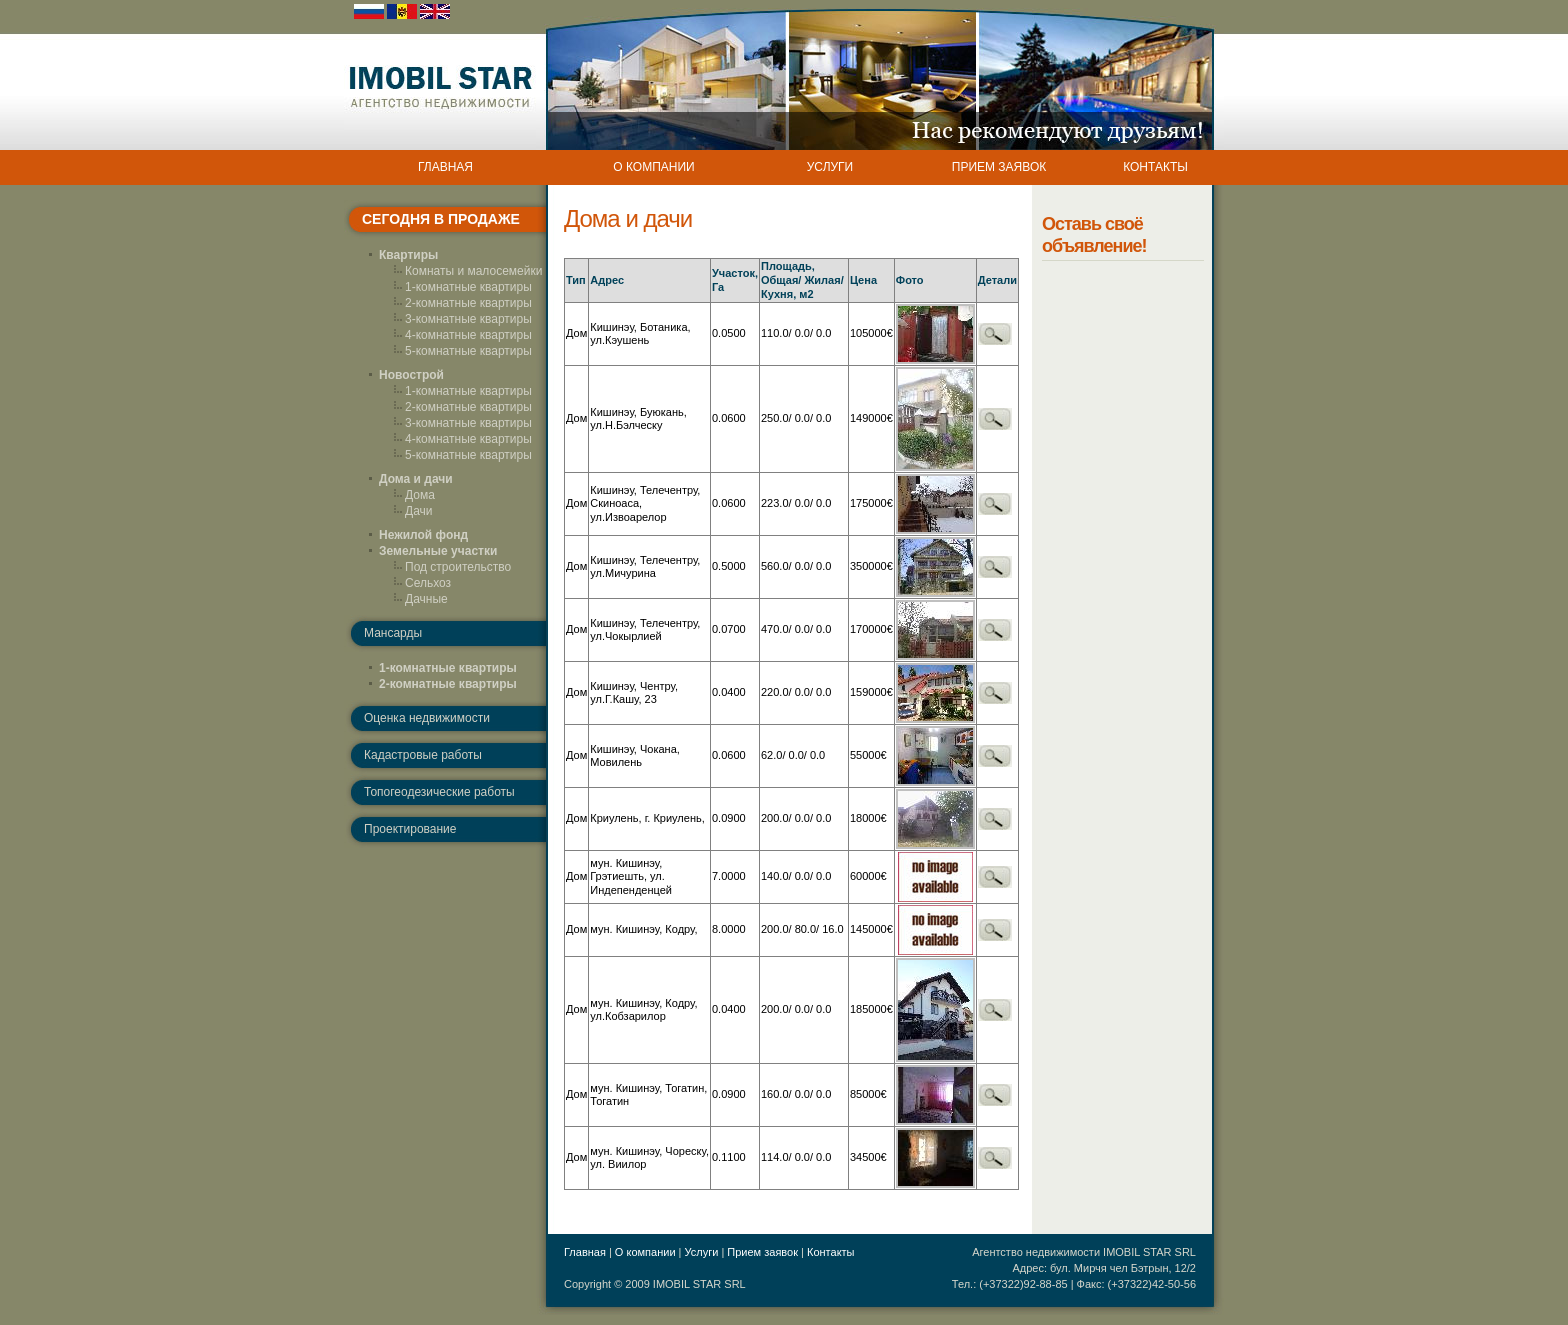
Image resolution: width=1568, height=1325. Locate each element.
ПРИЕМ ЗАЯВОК (999, 167)
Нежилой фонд (423, 535)
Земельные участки (438, 551)
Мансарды (393, 633)
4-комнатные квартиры (468, 335)
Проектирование (410, 829)
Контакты (831, 1252)
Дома (420, 495)
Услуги (702, 1252)
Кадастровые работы (423, 755)
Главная (585, 1252)
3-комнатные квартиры (468, 319)
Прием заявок (762, 1252)
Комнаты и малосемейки (473, 271)
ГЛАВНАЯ (445, 167)
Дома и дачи (416, 479)
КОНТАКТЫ (1155, 167)
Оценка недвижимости (427, 718)
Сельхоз (428, 583)
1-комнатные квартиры (468, 287)
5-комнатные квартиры (468, 351)
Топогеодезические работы (439, 792)
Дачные (426, 599)
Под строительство (458, 567)
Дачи (419, 511)
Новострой (411, 375)
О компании (645, 1252)
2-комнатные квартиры (468, 303)
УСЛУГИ (830, 167)
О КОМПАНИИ (653, 167)
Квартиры (408, 255)
